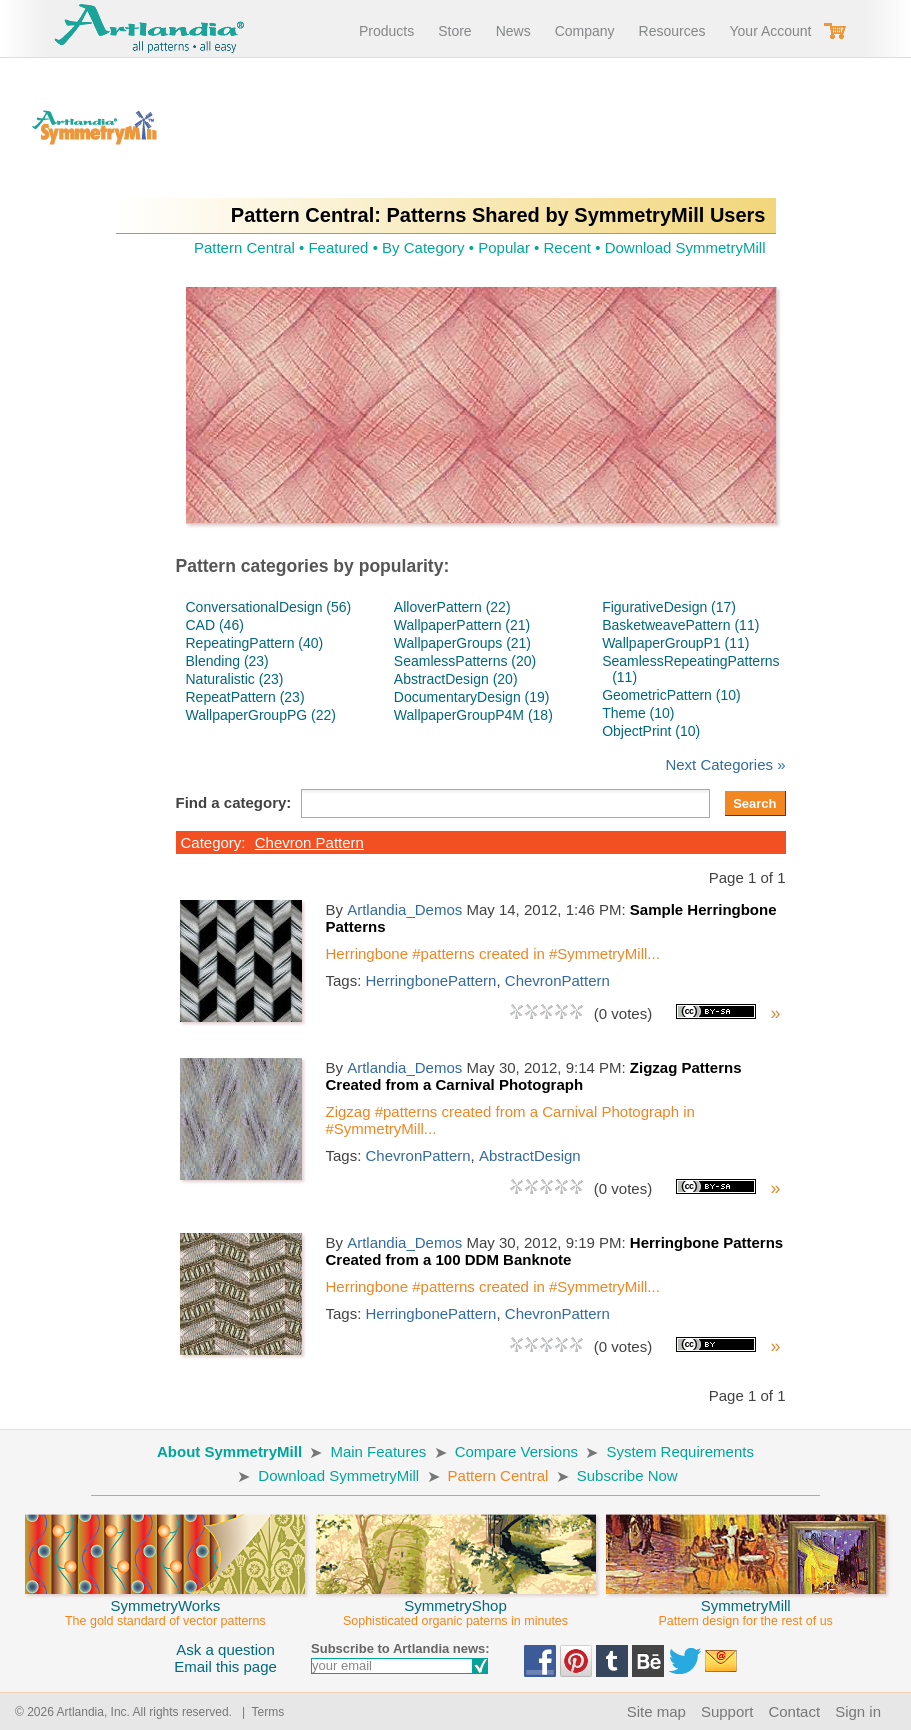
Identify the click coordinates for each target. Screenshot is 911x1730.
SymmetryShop (456, 1604)
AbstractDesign (530, 1155)
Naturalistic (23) (235, 679)
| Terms (259, 1712)
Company (585, 31)
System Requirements (680, 1451)
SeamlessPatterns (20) (465, 661)
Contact (794, 1711)
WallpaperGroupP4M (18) (473, 715)
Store (454, 31)
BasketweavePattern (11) (680, 625)
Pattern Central (244, 247)
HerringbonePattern (431, 980)
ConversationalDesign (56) (269, 607)
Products (386, 31)
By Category (423, 247)
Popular (504, 247)
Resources (672, 31)
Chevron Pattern (309, 842)
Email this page (225, 1666)
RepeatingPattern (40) (255, 643)
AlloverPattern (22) (452, 607)
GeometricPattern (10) (671, 695)
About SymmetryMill (229, 1451)
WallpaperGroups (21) (462, 643)
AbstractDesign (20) (456, 679)
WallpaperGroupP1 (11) (675, 643)
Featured (338, 247)
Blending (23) (227, 661)
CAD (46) (215, 625)
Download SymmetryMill (685, 247)
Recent (568, 247)
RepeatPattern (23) (245, 697)
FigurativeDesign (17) (669, 607)
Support (727, 1711)
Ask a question (225, 1649)
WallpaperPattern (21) (462, 625)
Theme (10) (638, 713)
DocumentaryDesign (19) (472, 697)
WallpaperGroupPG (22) (261, 715)
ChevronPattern (557, 980)
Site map (656, 1711)
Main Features (378, 1451)
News (513, 31)
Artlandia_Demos (404, 909)
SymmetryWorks (165, 1604)
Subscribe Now (627, 1475)
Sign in (858, 1711)
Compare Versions (516, 1451)
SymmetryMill (746, 1604)
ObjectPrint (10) (651, 731)
